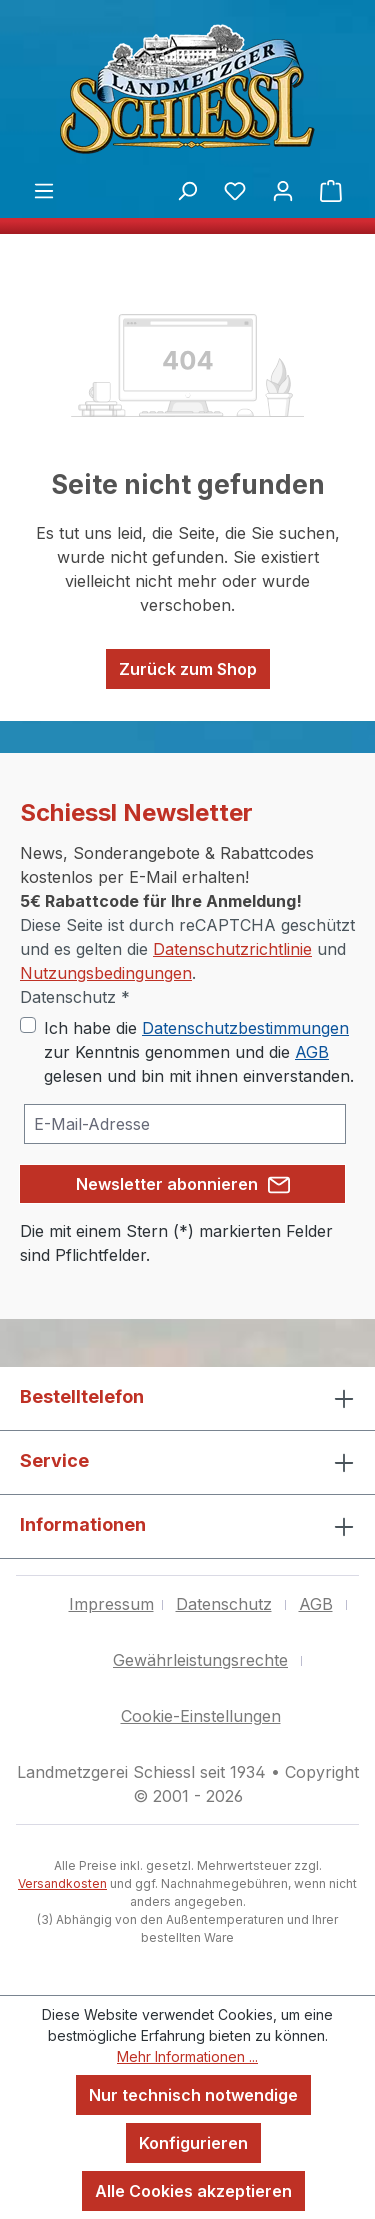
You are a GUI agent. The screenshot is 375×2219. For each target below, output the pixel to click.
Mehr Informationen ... (187, 2056)
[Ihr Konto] (283, 190)
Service (54, 1460)
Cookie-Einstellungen (201, 1716)
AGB (312, 1052)
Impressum (111, 1604)
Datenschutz (224, 1604)
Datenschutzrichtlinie (232, 949)
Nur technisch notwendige (193, 2095)
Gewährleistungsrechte (200, 1660)
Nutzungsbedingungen (106, 973)
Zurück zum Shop (188, 669)
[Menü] (44, 190)
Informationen (83, 1524)
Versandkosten (62, 1883)
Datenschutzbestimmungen (245, 1028)
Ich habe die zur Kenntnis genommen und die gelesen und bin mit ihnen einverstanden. (199, 1052)
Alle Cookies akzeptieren (193, 2191)
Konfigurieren (193, 2143)
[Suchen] (187, 190)
